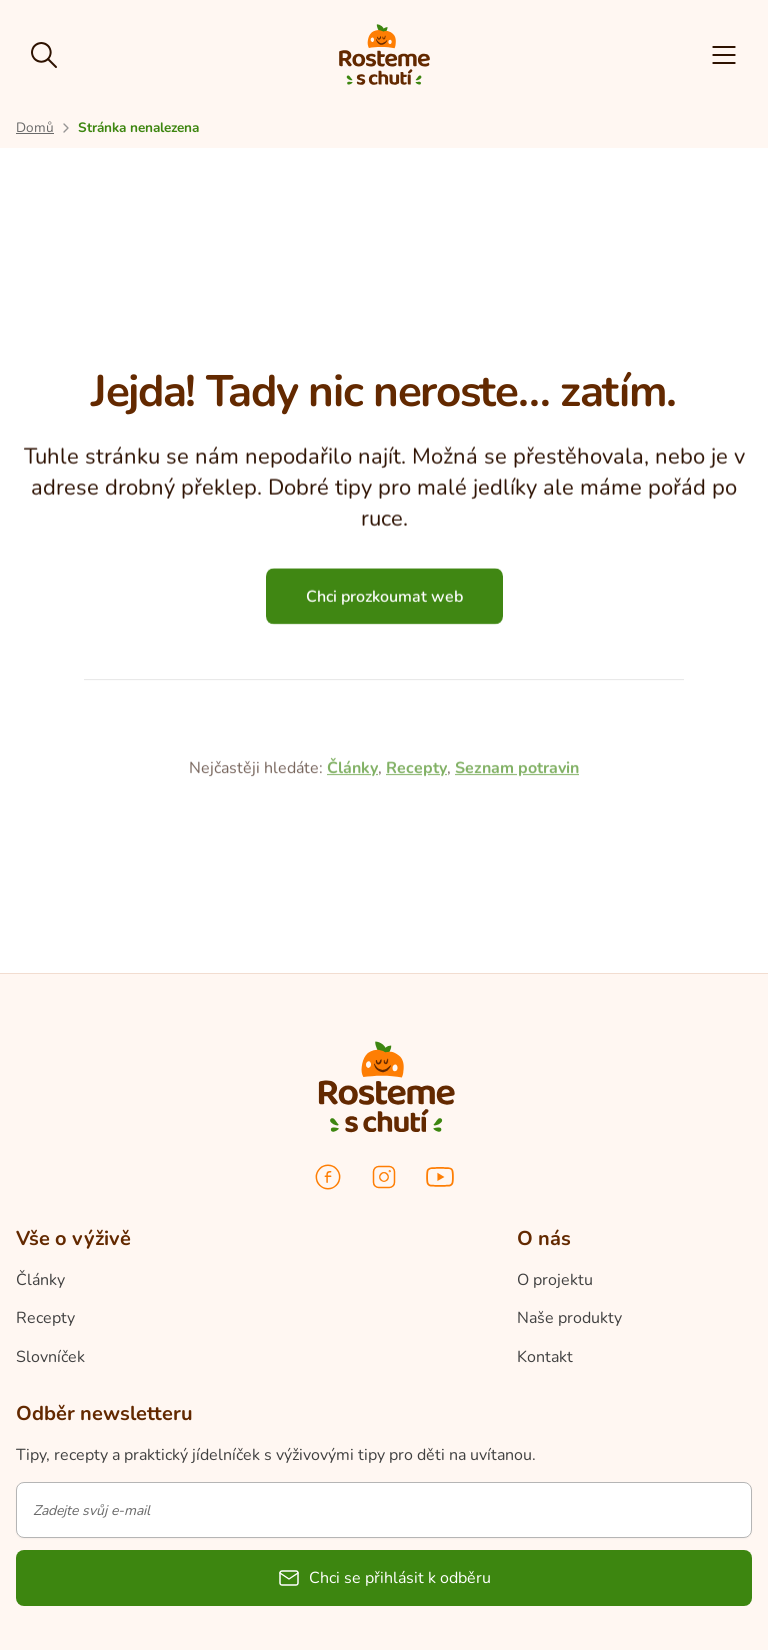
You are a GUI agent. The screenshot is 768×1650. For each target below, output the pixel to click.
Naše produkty (569, 1318)
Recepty (416, 853)
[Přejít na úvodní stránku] (35, 127)
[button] (724, 55)
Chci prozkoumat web (384, 605)
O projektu (555, 1280)
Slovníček (50, 1357)
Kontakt (545, 1357)
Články (352, 853)
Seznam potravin (517, 853)
